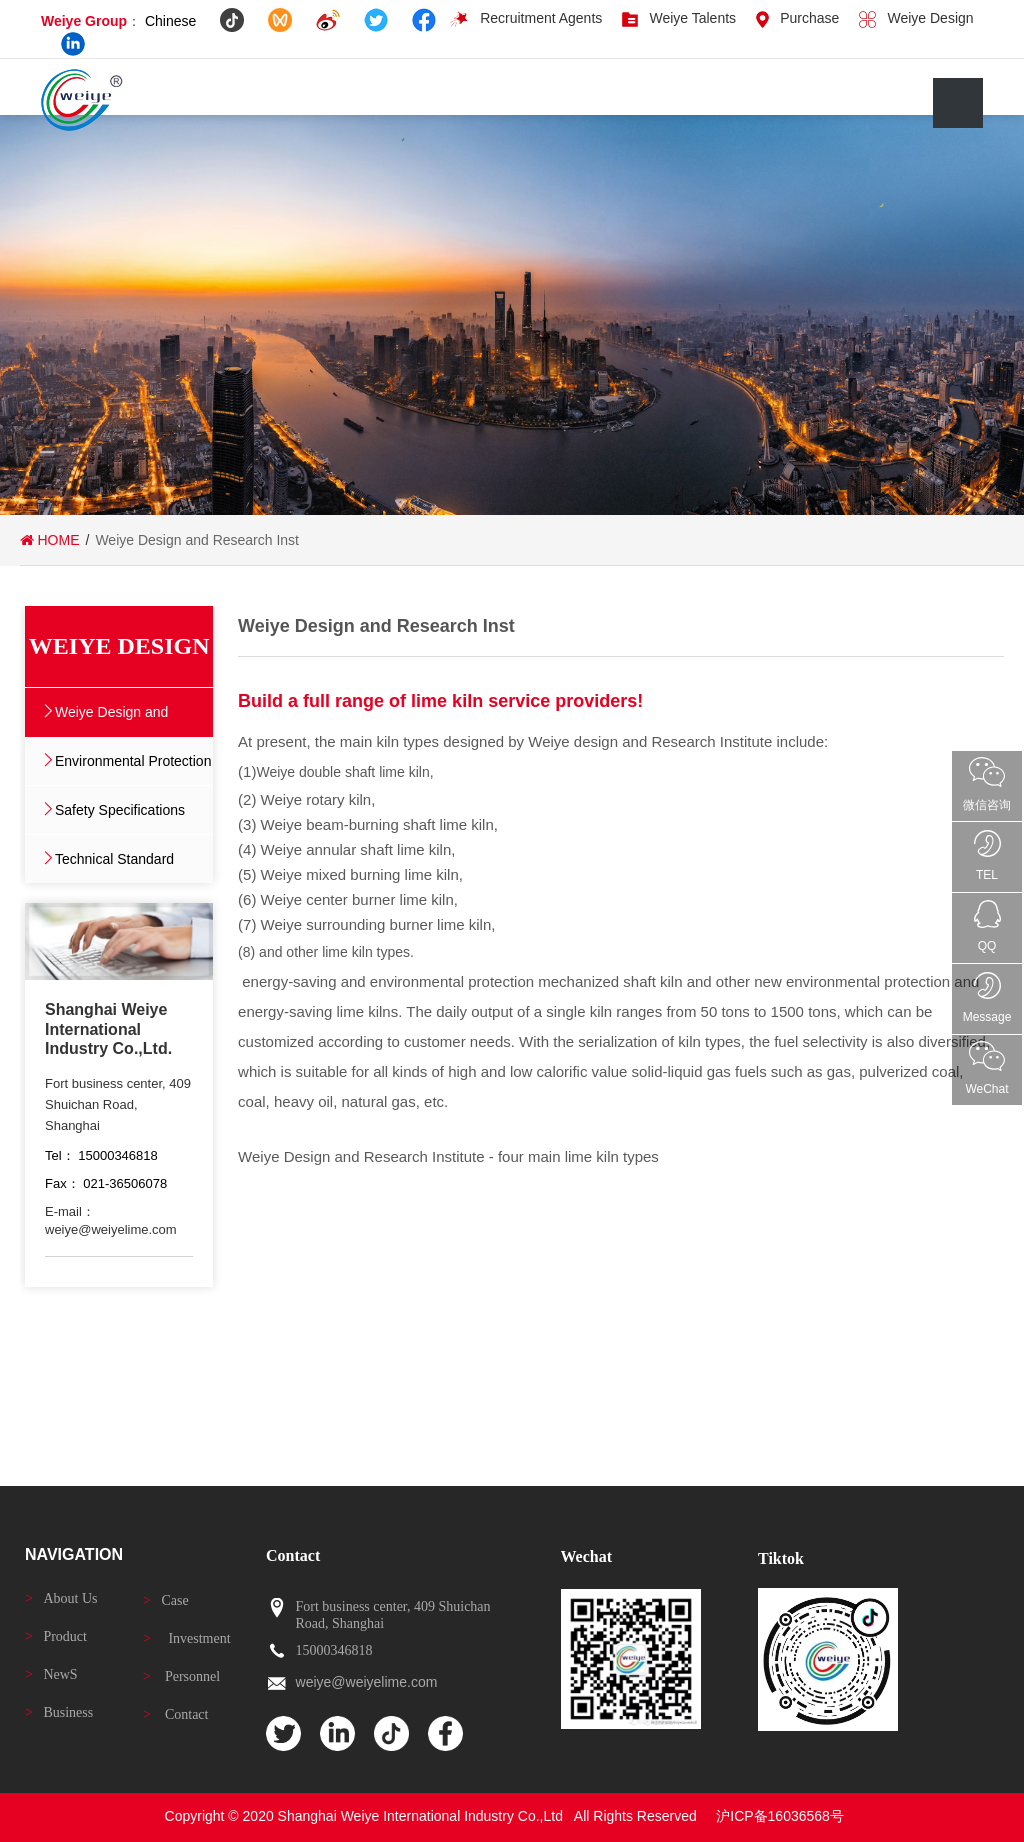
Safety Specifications (120, 810)
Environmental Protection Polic (133, 769)
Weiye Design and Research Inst (111, 720)
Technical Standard (114, 859)
